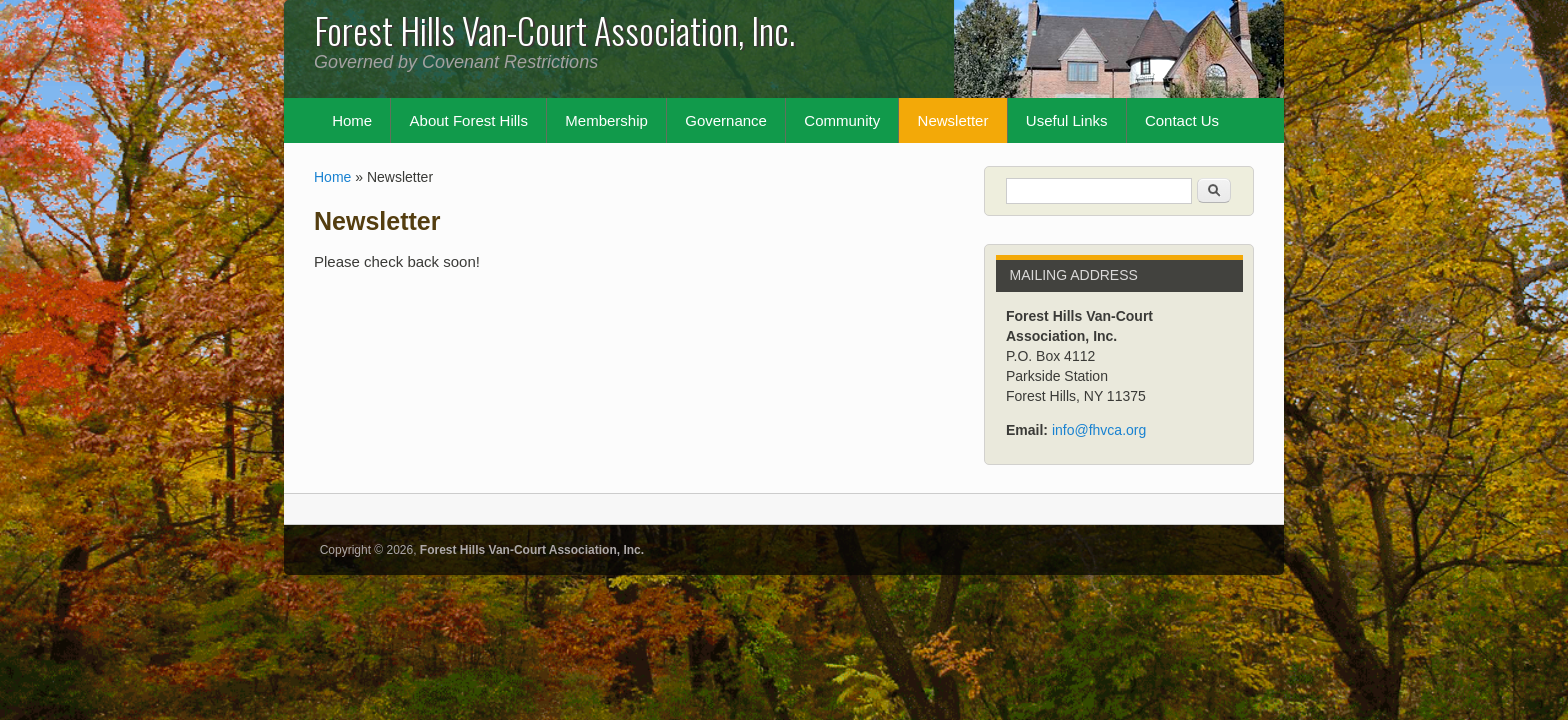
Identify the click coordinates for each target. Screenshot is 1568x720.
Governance (726, 120)
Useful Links (1067, 120)
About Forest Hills (469, 120)
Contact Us (1182, 120)
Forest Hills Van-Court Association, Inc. (532, 550)
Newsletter (953, 120)
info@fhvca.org (1099, 430)
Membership (606, 120)
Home (352, 120)
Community (842, 120)
